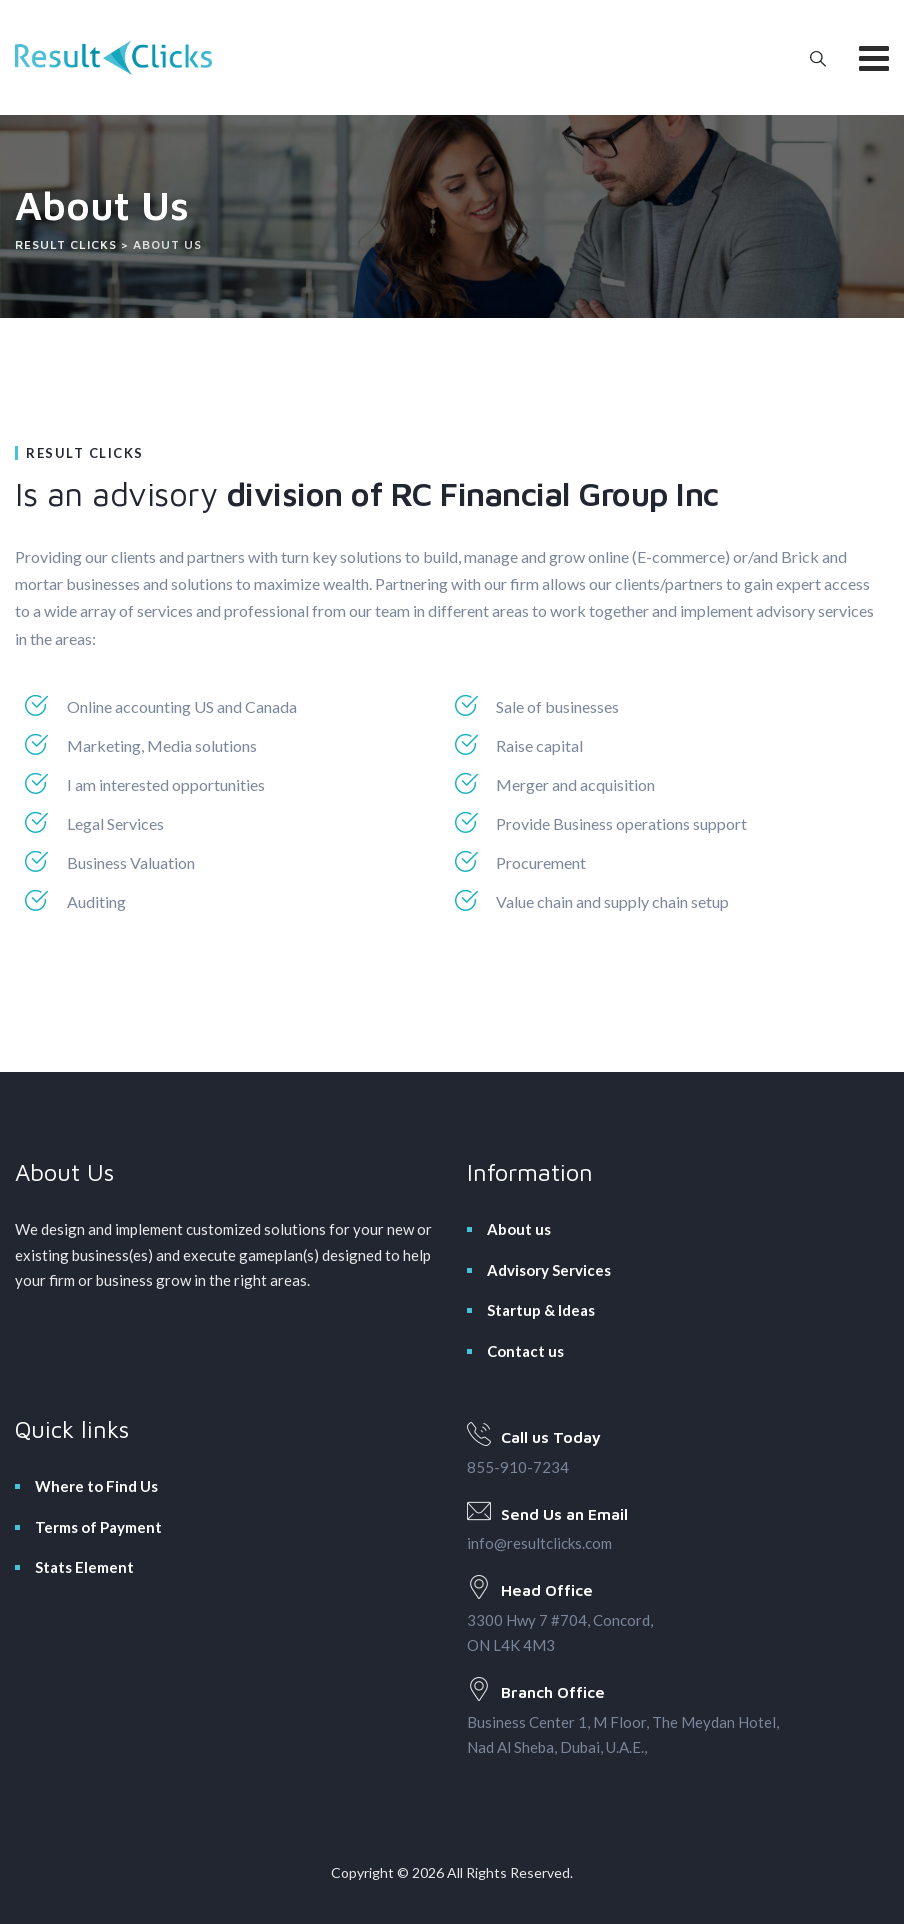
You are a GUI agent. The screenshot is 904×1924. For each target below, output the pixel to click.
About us (519, 1229)
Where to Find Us (96, 1486)
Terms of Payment (98, 1527)
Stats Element (84, 1567)
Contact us (525, 1351)
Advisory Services (549, 1270)
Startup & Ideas (541, 1310)
